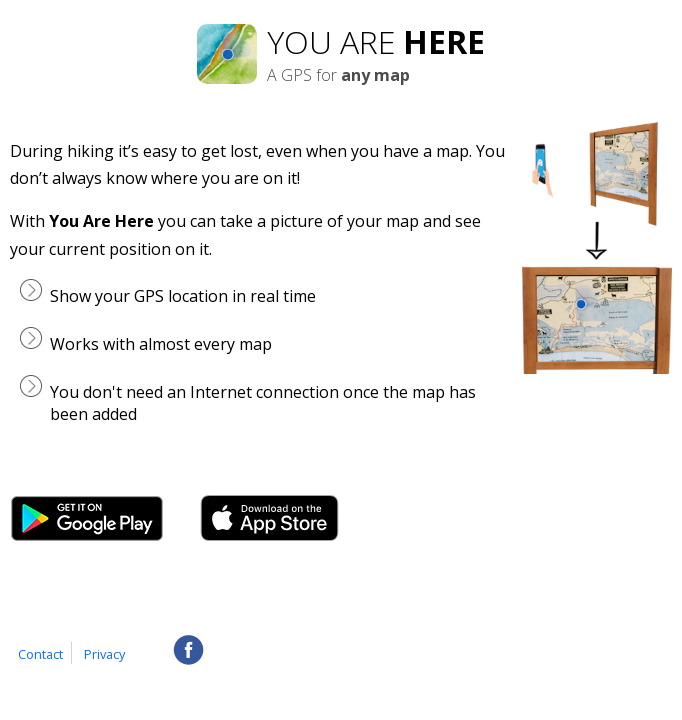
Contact (40, 654)
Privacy (104, 654)
